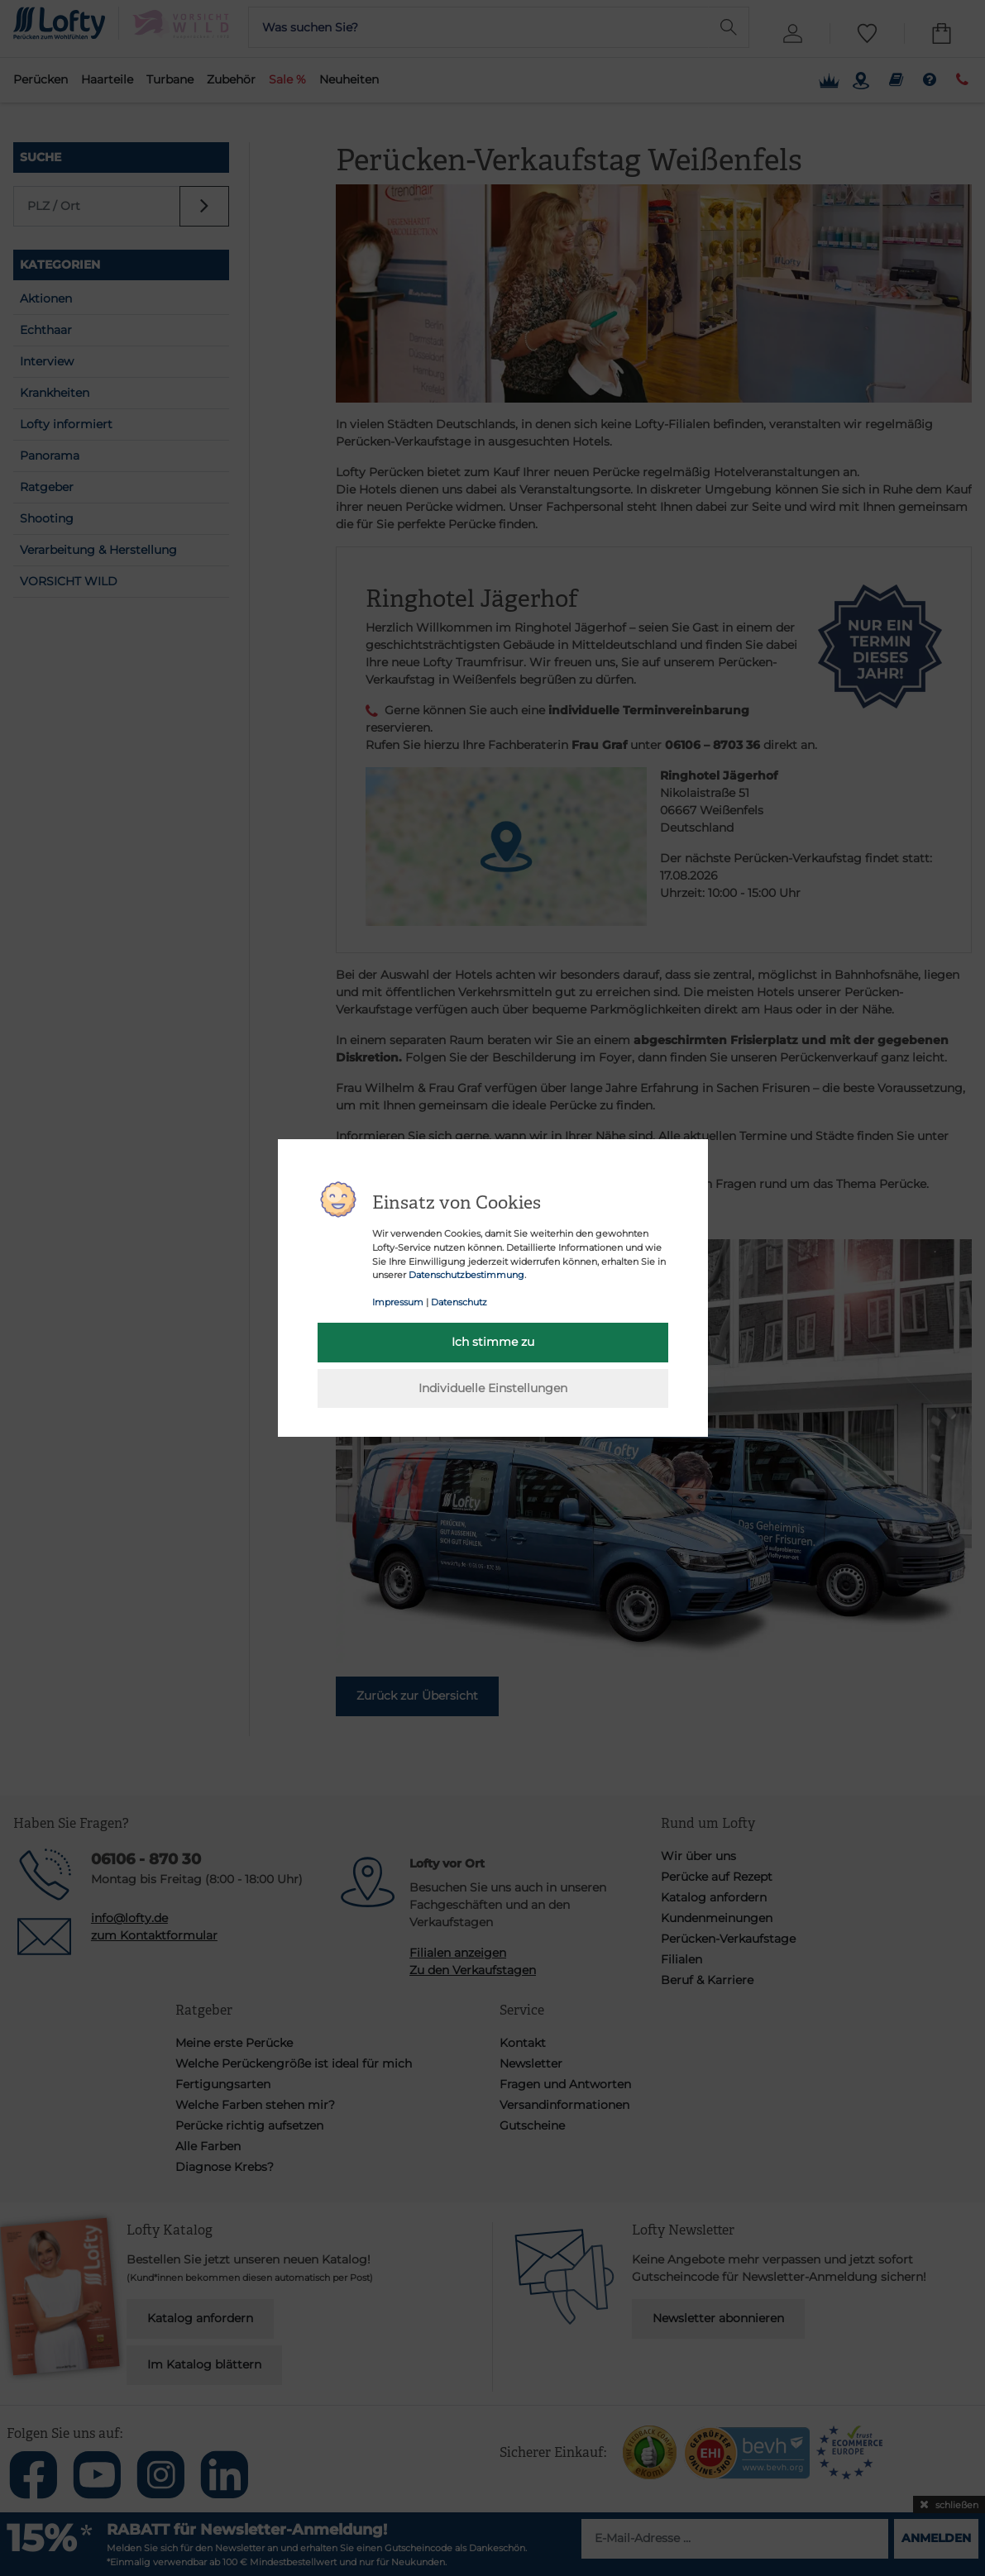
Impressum (397, 1302)
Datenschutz (459, 1302)
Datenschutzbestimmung (466, 1275)
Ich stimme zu (493, 1341)
